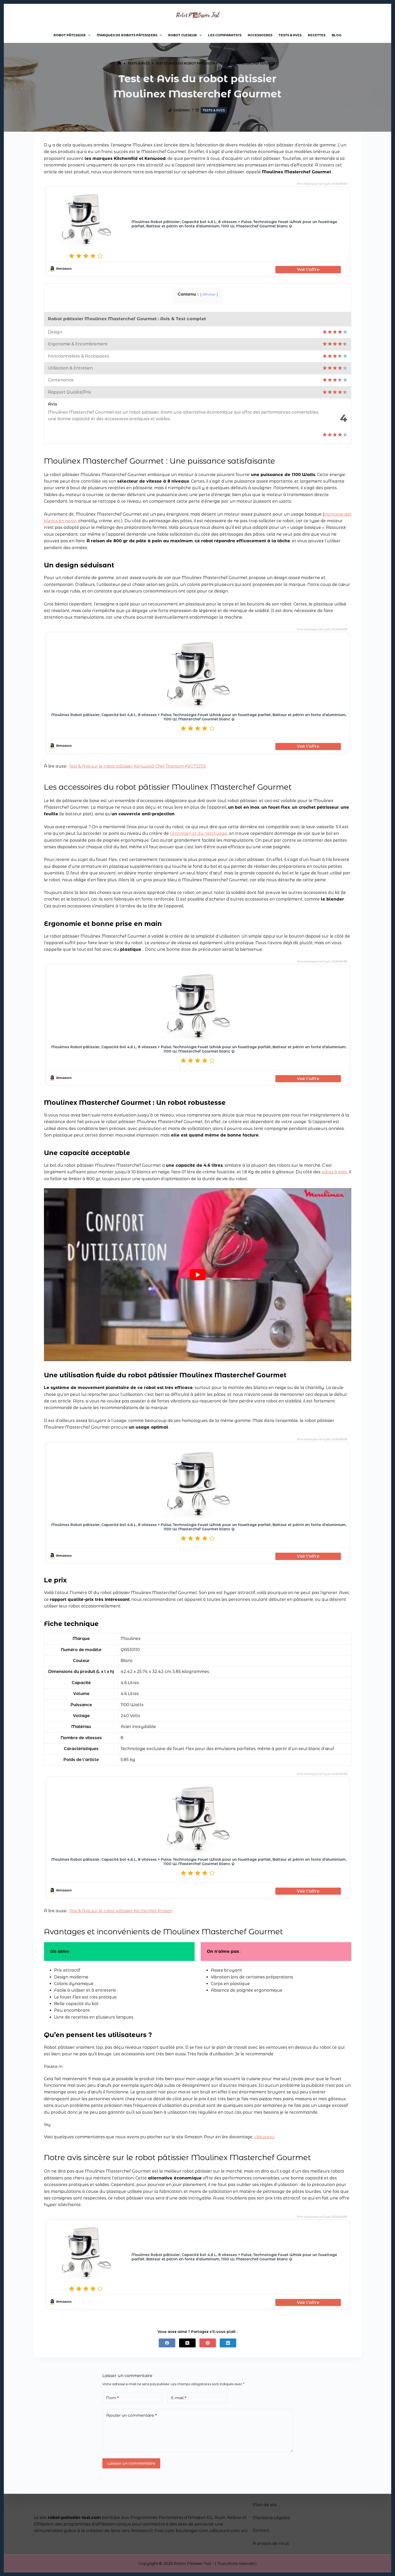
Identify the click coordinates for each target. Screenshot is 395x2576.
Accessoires (260, 35)
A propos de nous (271, 2543)
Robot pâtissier (73, 35)
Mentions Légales (271, 2517)
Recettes (316, 35)
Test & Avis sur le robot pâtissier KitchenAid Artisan (121, 1910)
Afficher (209, 294)
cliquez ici (264, 2136)
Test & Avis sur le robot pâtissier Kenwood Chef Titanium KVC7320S (138, 766)
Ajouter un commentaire (131, 2415)
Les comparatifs (224, 35)
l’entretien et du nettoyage (198, 833)
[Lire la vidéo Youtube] (197, 1274)
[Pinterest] (207, 2342)
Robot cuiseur (185, 35)
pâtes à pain (334, 1172)
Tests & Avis (290, 35)
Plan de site (265, 2504)
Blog (336, 35)
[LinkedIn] (228, 2342)
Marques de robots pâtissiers (130, 35)
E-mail (178, 2398)
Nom (112, 2398)
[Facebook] (167, 2342)
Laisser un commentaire (131, 2463)
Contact (261, 2530)
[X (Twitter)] (187, 2342)
